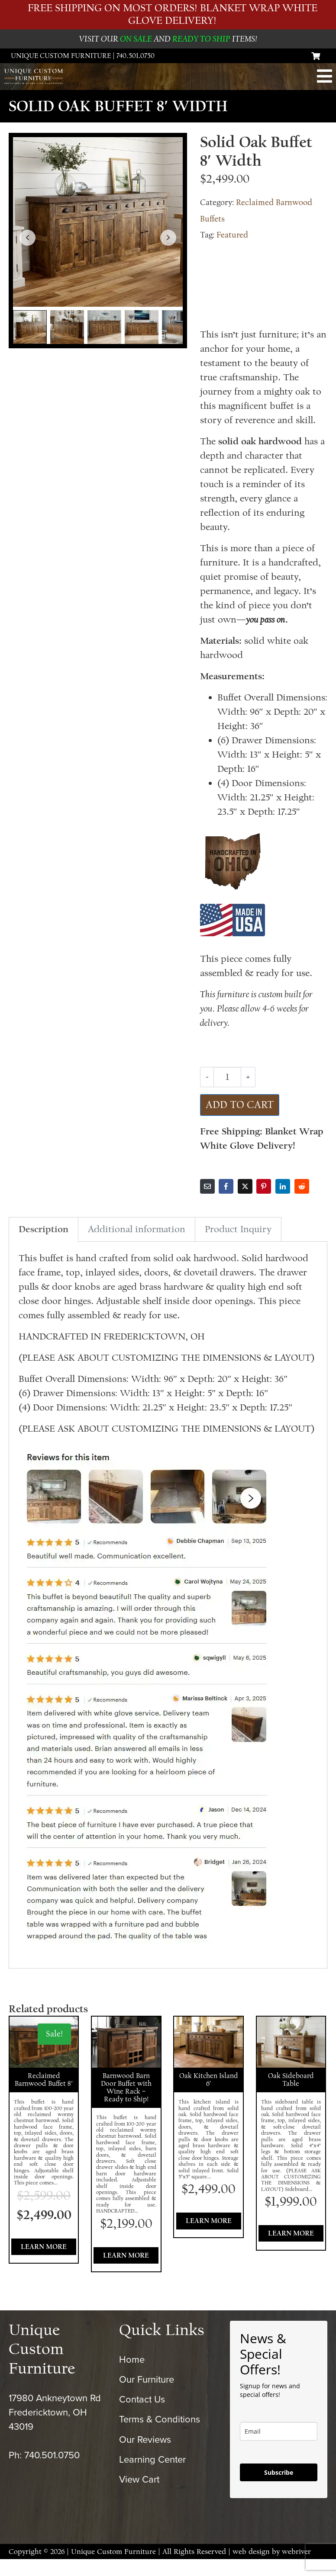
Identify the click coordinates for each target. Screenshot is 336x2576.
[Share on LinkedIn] (282, 1186)
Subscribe (278, 2490)
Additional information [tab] (136, 1229)
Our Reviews (145, 2456)
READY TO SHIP (201, 39)
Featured (232, 235)
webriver (296, 2568)
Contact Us (142, 2416)
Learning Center (152, 2476)
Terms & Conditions (159, 2436)
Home (132, 2377)
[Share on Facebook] (226, 1186)
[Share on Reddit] (301, 1186)
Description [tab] (43, 1229)
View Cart (139, 2496)
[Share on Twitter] (245, 1186)
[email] (278, 2448)
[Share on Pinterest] (263, 1186)
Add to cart (240, 1104)
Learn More (43, 2256)
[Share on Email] (207, 1186)
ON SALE (136, 39)
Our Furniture (146, 2397)
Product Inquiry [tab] (238, 1229)
